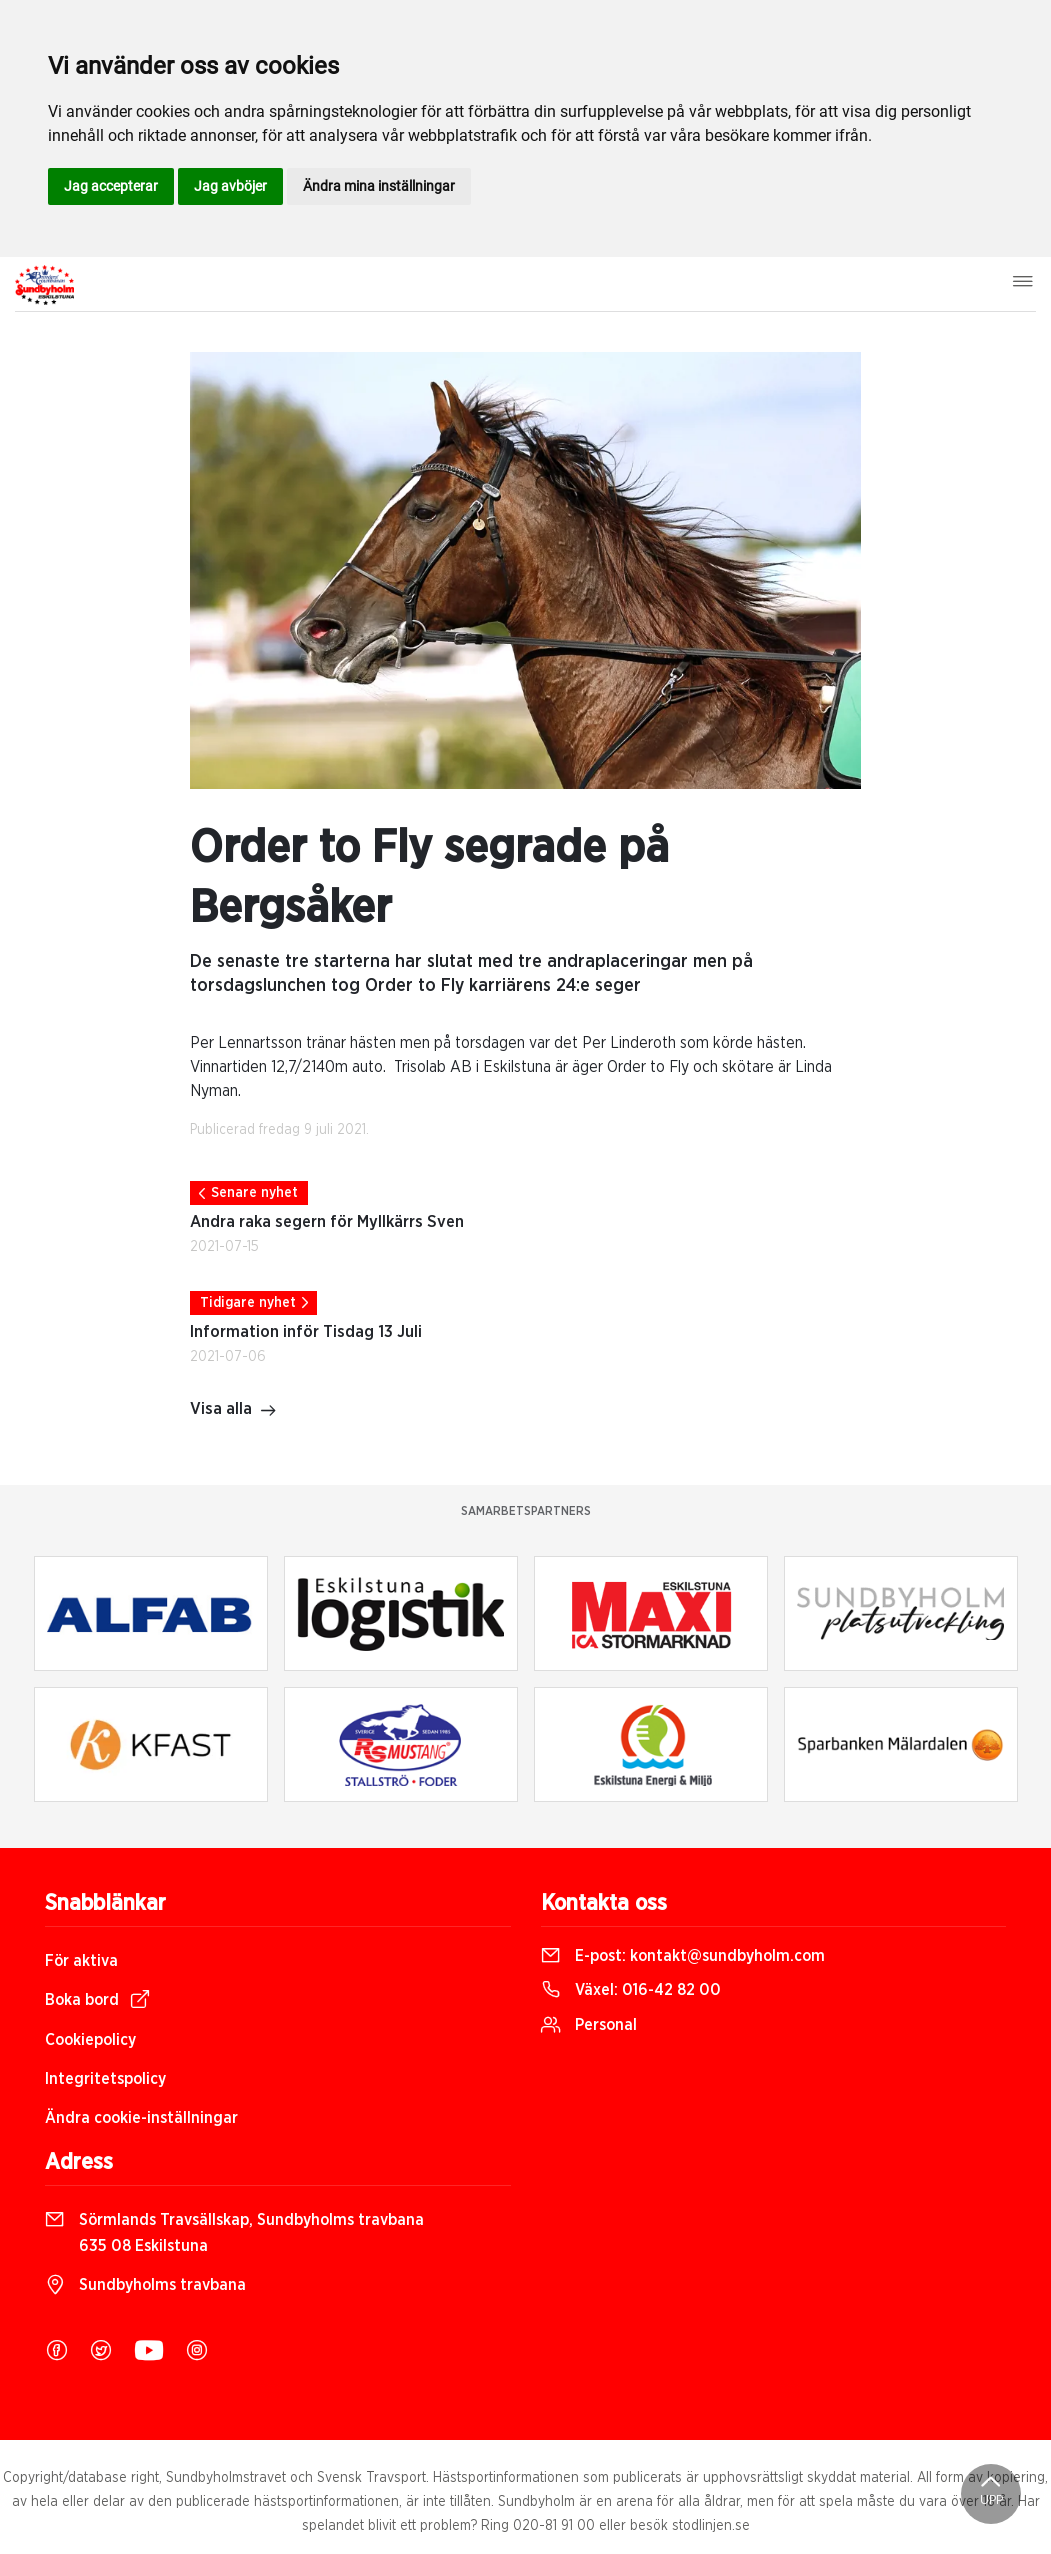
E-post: (683, 1956)
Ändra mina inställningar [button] (379, 186)
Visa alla (233, 1411)
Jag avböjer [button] (230, 186)
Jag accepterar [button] (111, 186)
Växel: (631, 1990)
